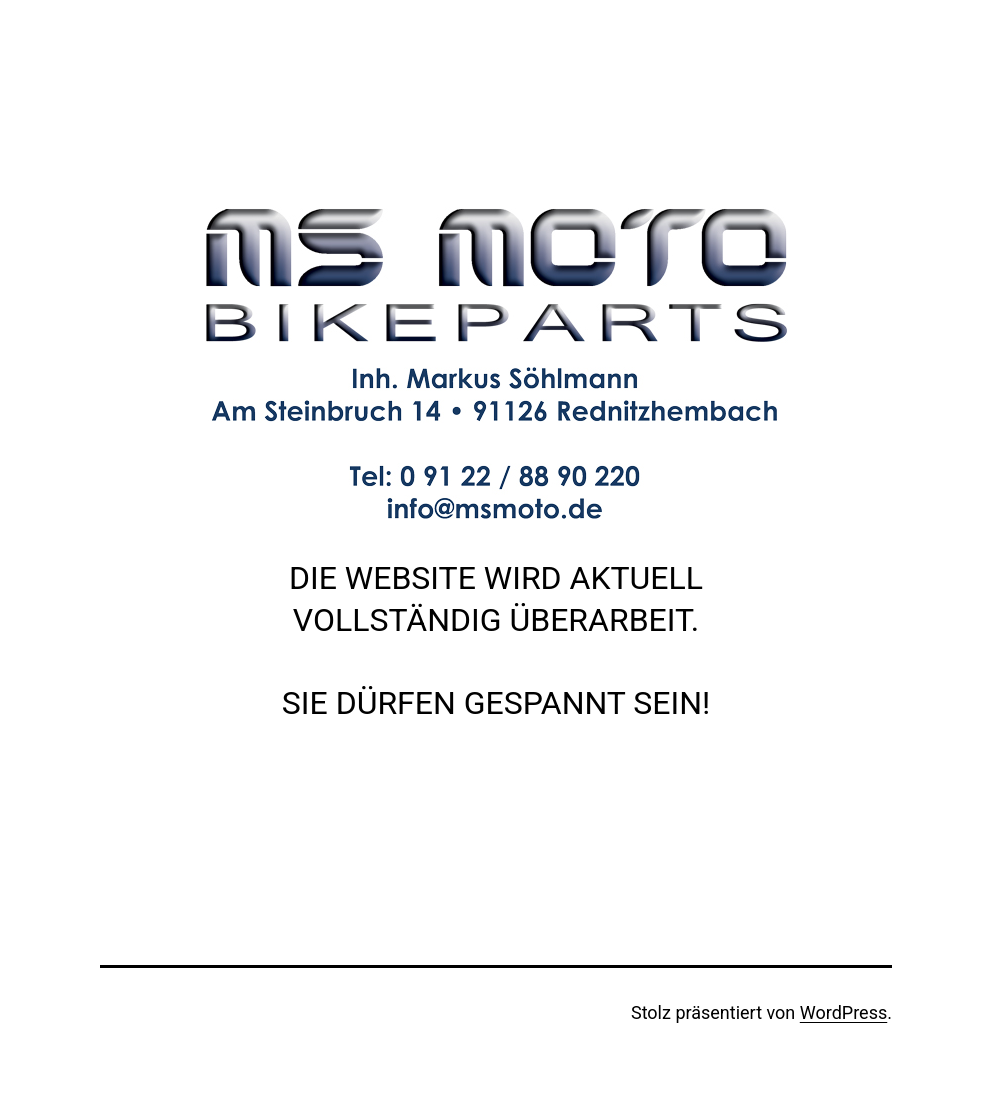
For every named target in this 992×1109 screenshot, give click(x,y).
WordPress (843, 1012)
